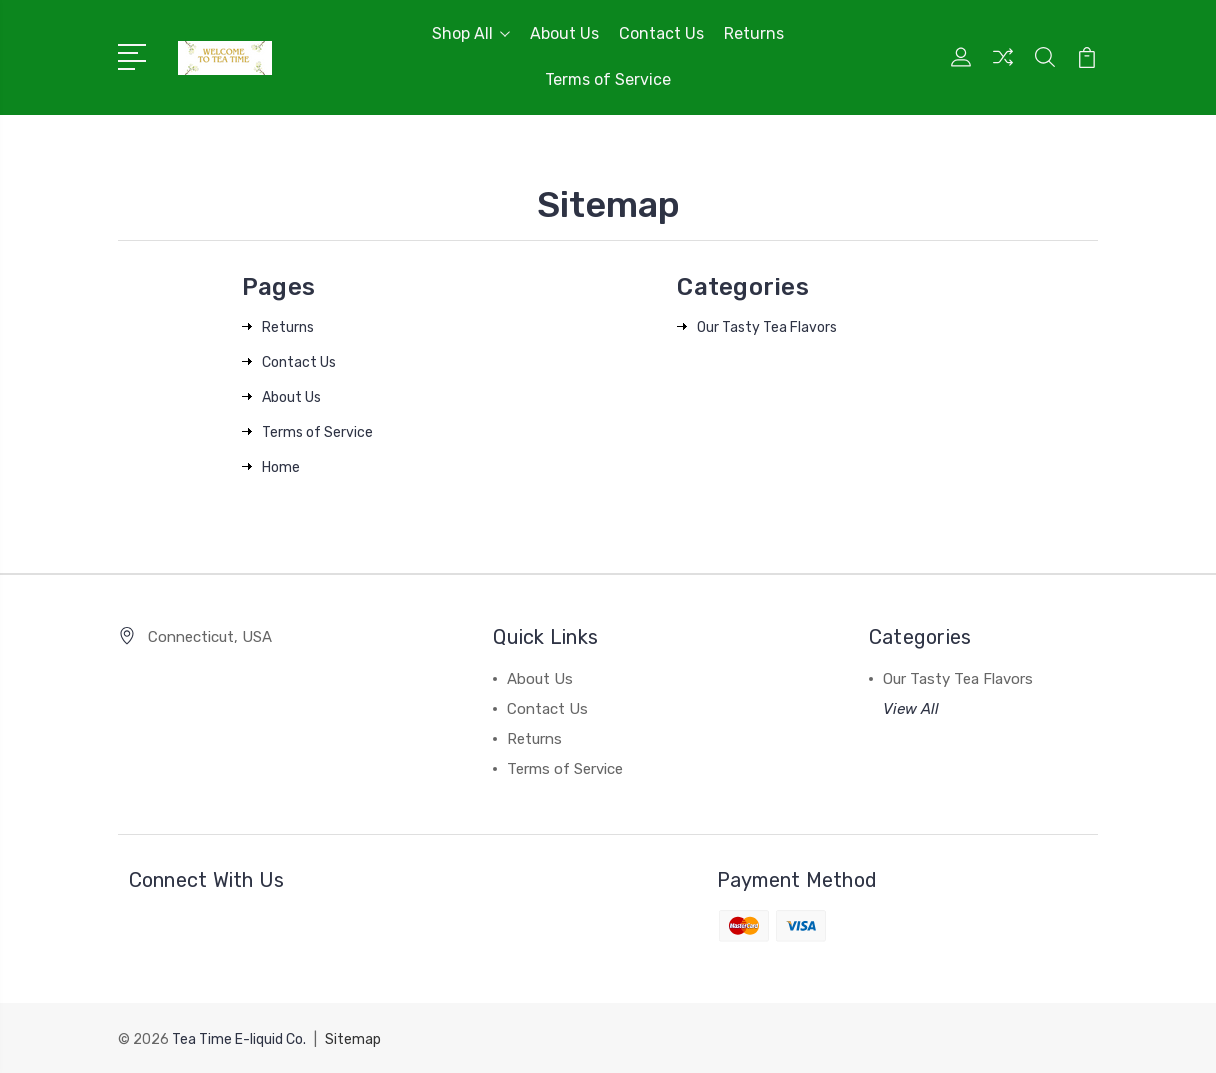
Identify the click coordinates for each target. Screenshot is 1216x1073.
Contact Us (661, 33)
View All (911, 709)
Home (281, 467)
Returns (754, 33)
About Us (564, 33)
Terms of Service (608, 79)
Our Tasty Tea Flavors (767, 327)
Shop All (471, 33)
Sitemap (353, 1038)
